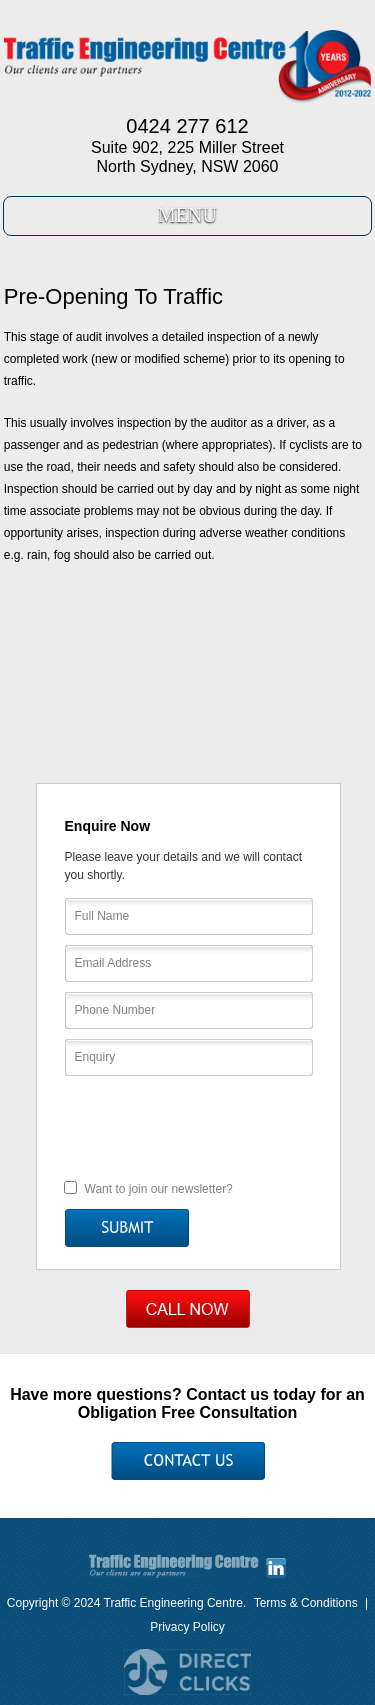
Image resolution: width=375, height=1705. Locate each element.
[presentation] (189, 1126)
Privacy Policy (187, 1627)
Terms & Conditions (306, 1603)
